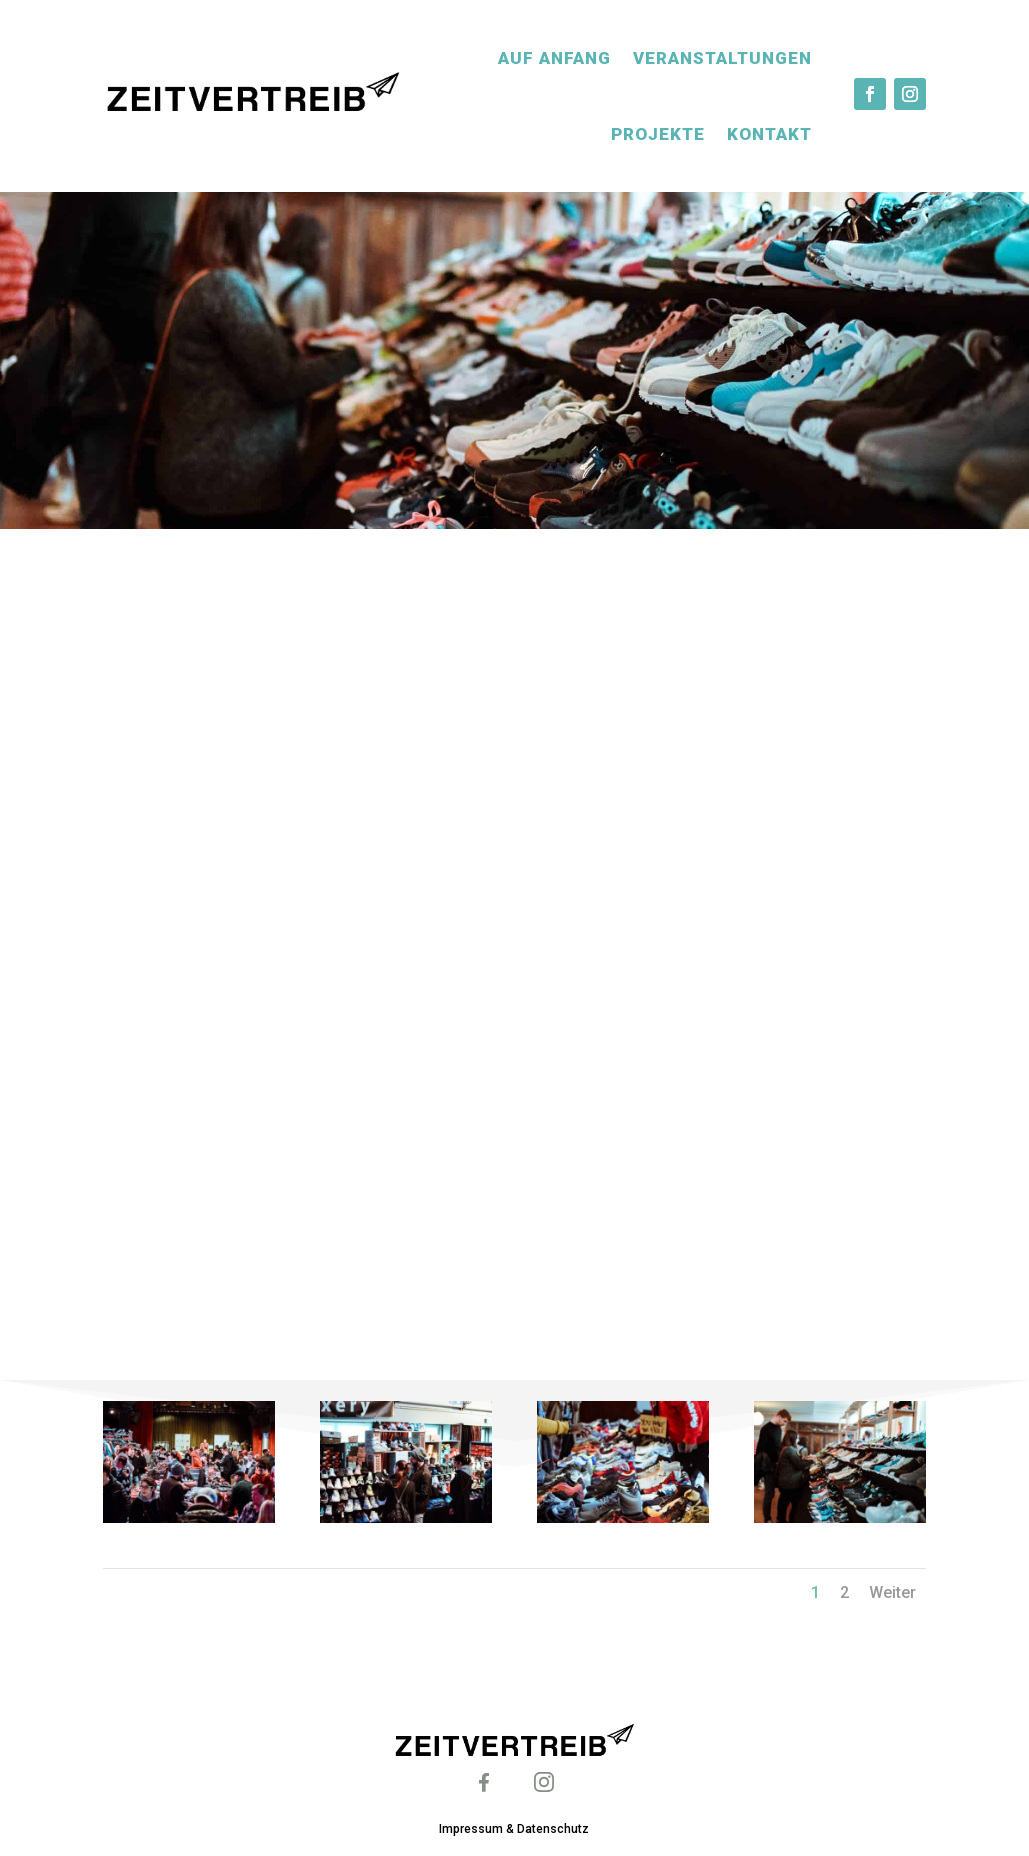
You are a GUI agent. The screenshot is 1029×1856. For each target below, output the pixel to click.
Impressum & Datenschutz (514, 1829)
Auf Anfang (554, 58)
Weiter (892, 1592)
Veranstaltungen (722, 58)
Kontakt (769, 134)
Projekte (658, 134)
